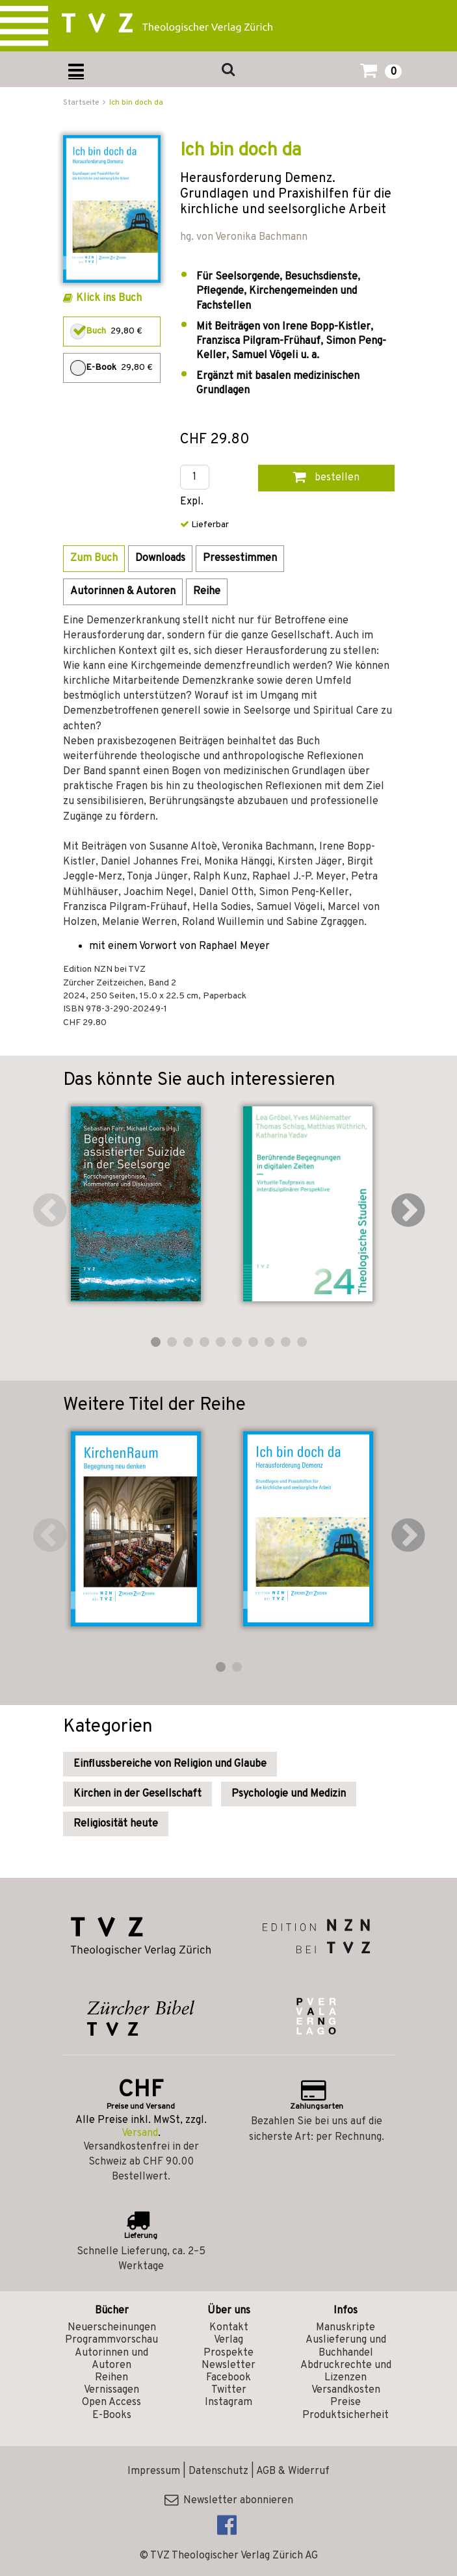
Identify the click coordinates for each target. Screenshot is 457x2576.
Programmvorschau (111, 2340)
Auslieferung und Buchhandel (346, 2346)
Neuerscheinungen (112, 2327)
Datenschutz (218, 2471)
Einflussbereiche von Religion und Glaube (170, 1764)
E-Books (111, 2415)
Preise (345, 2402)
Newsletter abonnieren (228, 2500)
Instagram (228, 2402)
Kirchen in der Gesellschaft (137, 1794)
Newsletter (228, 2365)
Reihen (111, 2377)
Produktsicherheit (345, 2415)
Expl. (191, 502)
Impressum (153, 2471)
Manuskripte (345, 2327)
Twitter (228, 2390)
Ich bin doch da (136, 103)
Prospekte (228, 2353)
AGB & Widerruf (293, 2471)
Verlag (228, 2340)
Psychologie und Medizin (288, 1794)
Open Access (111, 2402)
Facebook (228, 2377)
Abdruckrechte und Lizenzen (345, 2371)
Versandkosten (345, 2390)
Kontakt (228, 2327)
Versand (140, 2133)
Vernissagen (111, 2390)
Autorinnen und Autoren (111, 2359)
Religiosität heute (115, 1823)
